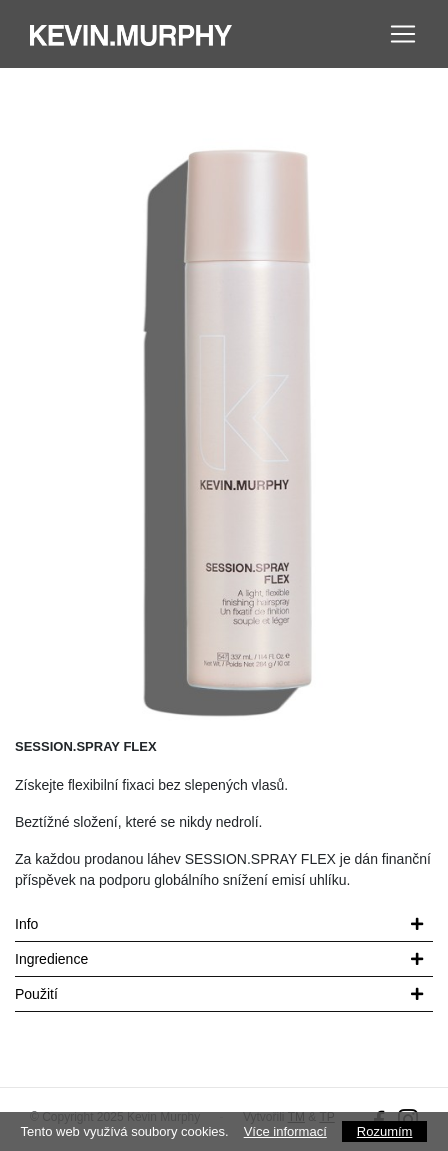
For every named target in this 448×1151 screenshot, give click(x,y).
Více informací (285, 1131)
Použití (36, 994)
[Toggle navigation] (403, 34)
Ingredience (51, 959)
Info (26, 924)
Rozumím (385, 1131)
